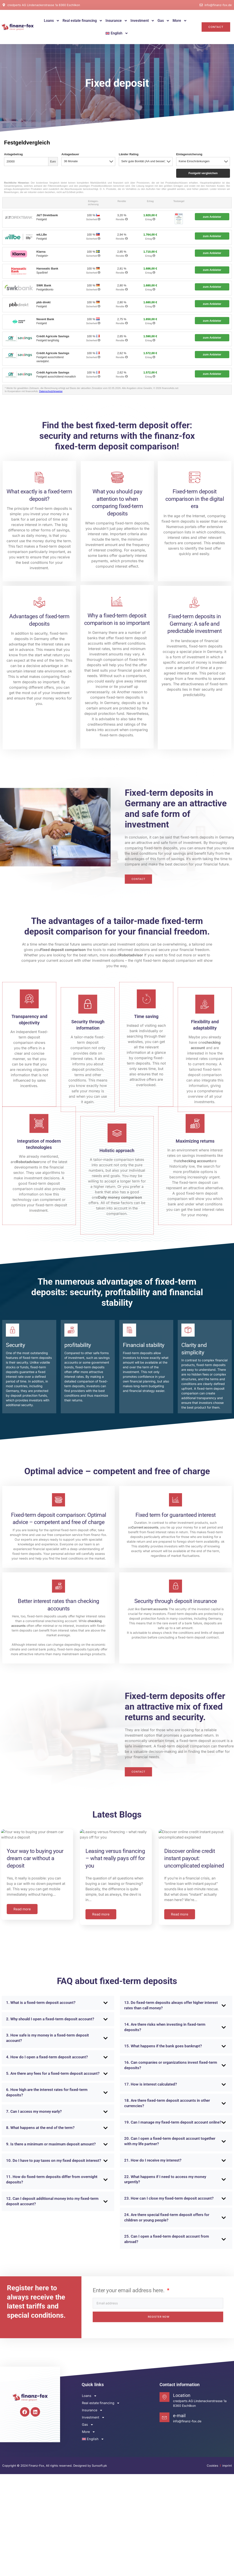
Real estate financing (83, 21)
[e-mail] (165, 2504)
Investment (142, 21)
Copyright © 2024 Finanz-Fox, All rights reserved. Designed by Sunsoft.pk (54, 2551)
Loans (52, 21)
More (180, 21)
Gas (164, 21)
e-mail (180, 2501)
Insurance (117, 21)
